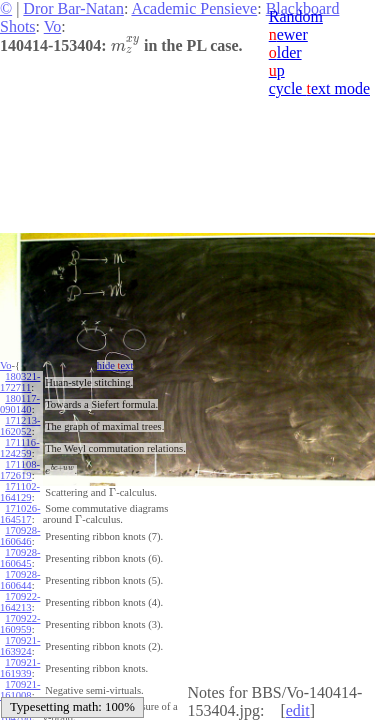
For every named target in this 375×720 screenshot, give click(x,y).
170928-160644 (20, 580)
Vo (53, 26)
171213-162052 (20, 426)
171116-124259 (20, 448)
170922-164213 (20, 602)
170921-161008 (20, 690)
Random (296, 16)
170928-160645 (20, 558)
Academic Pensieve (194, 8)
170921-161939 (20, 668)
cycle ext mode (319, 88)
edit (298, 710)
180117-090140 (20, 404)
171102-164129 (20, 492)
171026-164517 (20, 514)
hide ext (115, 365)
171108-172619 (20, 470)
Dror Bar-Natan (73, 8)
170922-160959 (20, 624)
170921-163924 (20, 646)
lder (285, 52)
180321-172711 (20, 382)
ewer (288, 34)
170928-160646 (20, 536)
